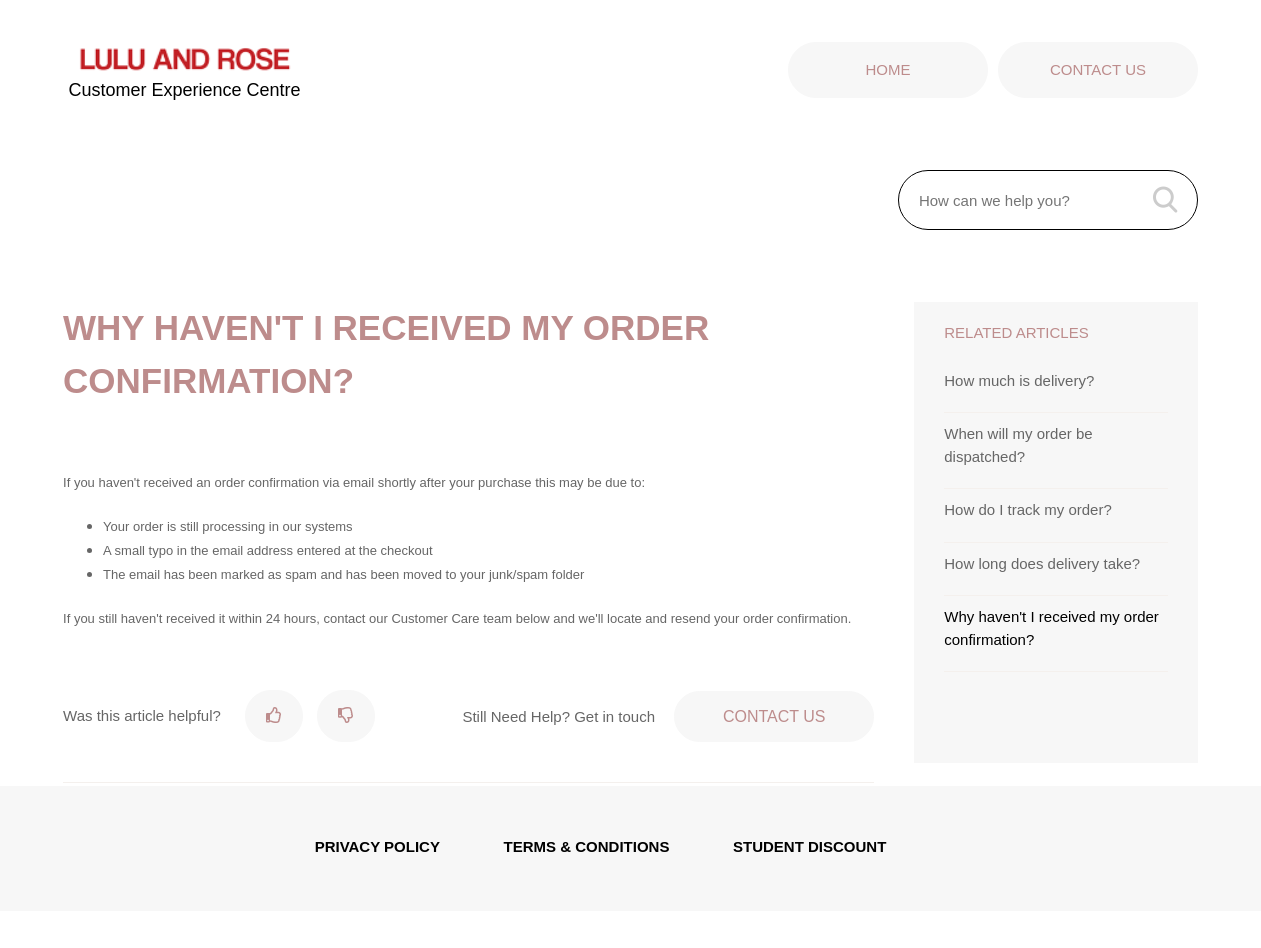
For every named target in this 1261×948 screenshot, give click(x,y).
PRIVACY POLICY (377, 846)
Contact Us (1098, 69)
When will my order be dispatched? (1018, 445)
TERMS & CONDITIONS (587, 846)
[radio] (274, 715)
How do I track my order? (1028, 509)
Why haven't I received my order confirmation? (1051, 628)
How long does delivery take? (1042, 563)
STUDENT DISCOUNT (809, 846)
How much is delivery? (1019, 380)
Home (887, 69)
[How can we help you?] (1048, 200)
